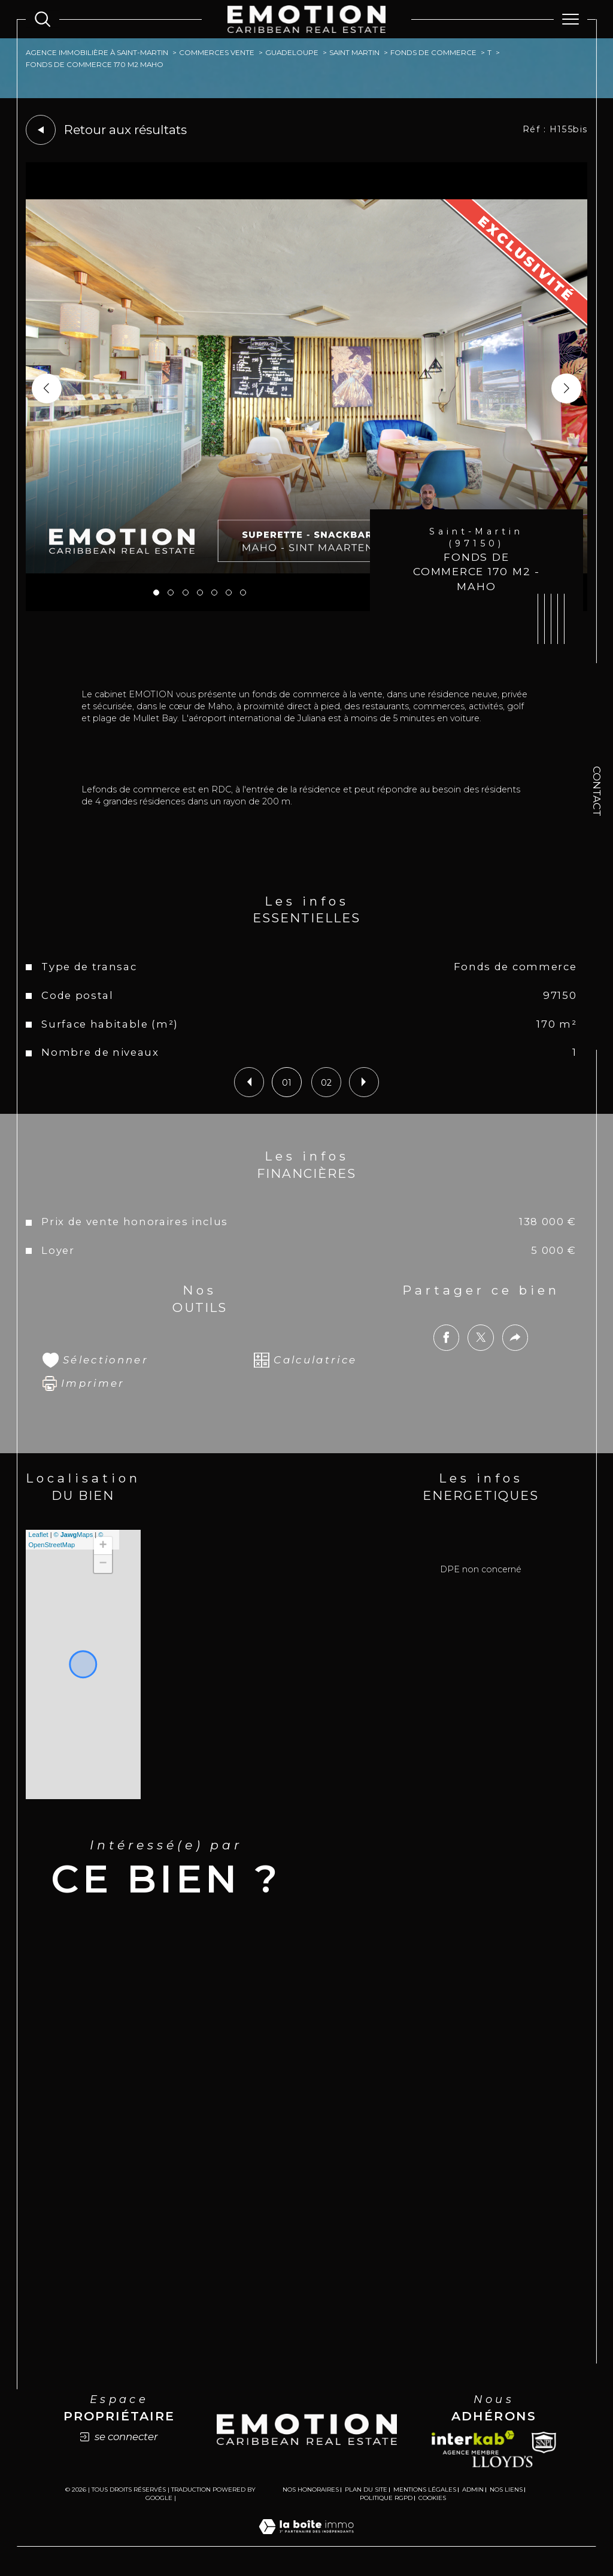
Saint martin (354, 52)
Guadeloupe (291, 52)
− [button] (103, 1564)
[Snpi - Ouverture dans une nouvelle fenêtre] (544, 2442)
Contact (597, 791)
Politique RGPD (386, 2498)
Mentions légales (424, 2489)
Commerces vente (216, 52)
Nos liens (506, 2489)
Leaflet (38, 1534)
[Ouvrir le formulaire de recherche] (42, 19)
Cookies (432, 2498)
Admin (473, 2489)
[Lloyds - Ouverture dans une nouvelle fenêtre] (502, 2461)
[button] (566, 388)
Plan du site (366, 2489)
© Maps (73, 1534)
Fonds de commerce (433, 52)
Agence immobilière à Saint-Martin (97, 52)
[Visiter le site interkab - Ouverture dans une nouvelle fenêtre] (473, 2443)
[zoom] (307, 608)
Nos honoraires (311, 2489)
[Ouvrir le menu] (570, 19)
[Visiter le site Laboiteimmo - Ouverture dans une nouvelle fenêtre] (306, 2539)
